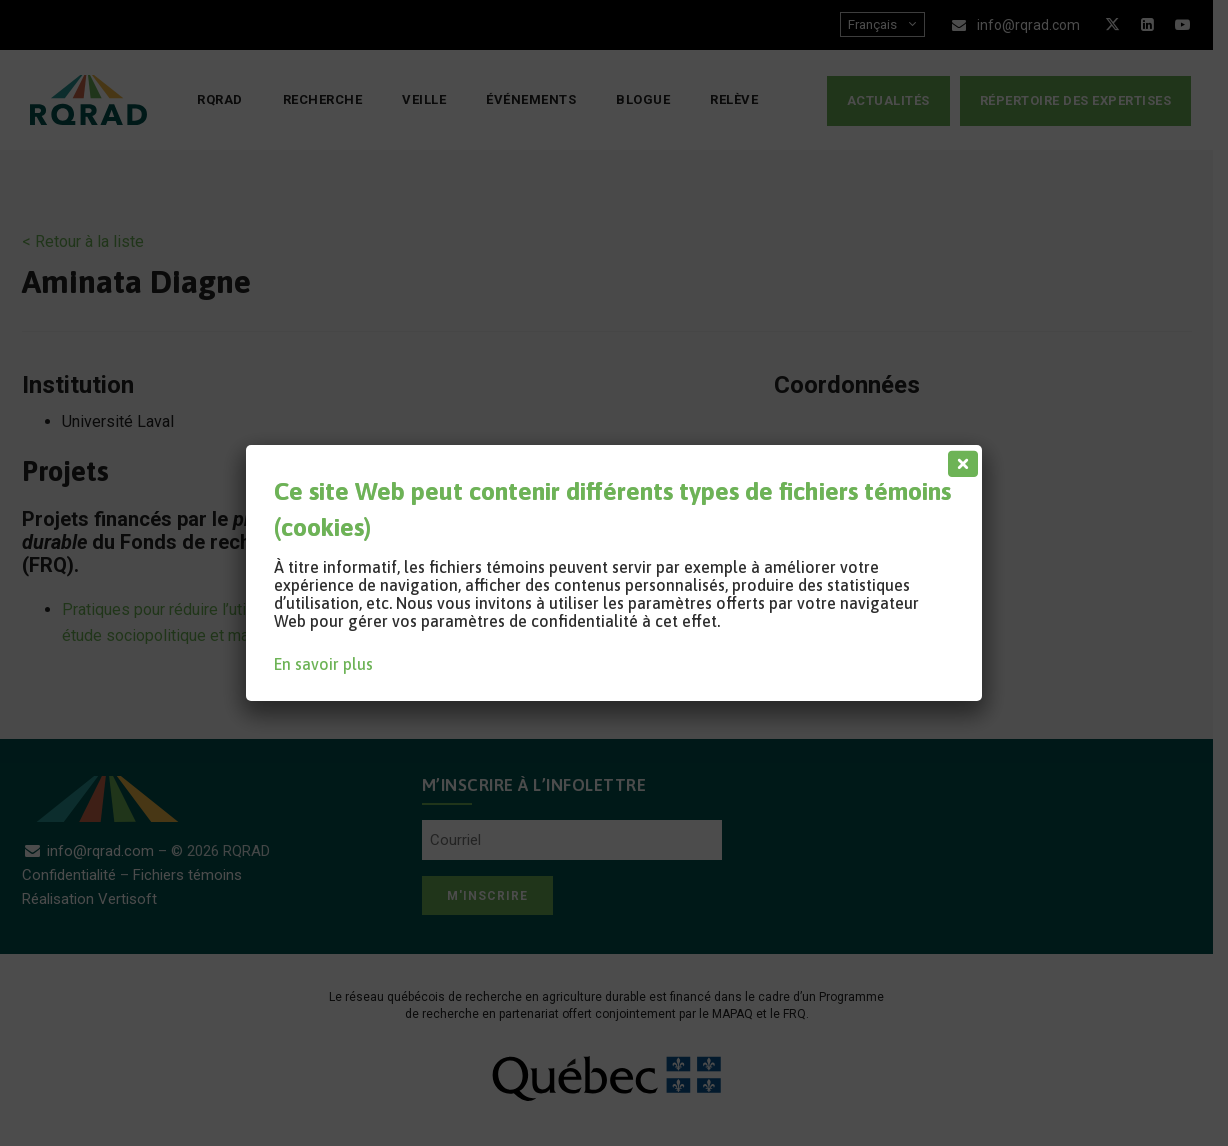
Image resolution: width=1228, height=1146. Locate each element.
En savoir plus (323, 664)
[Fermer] (959, 459)
